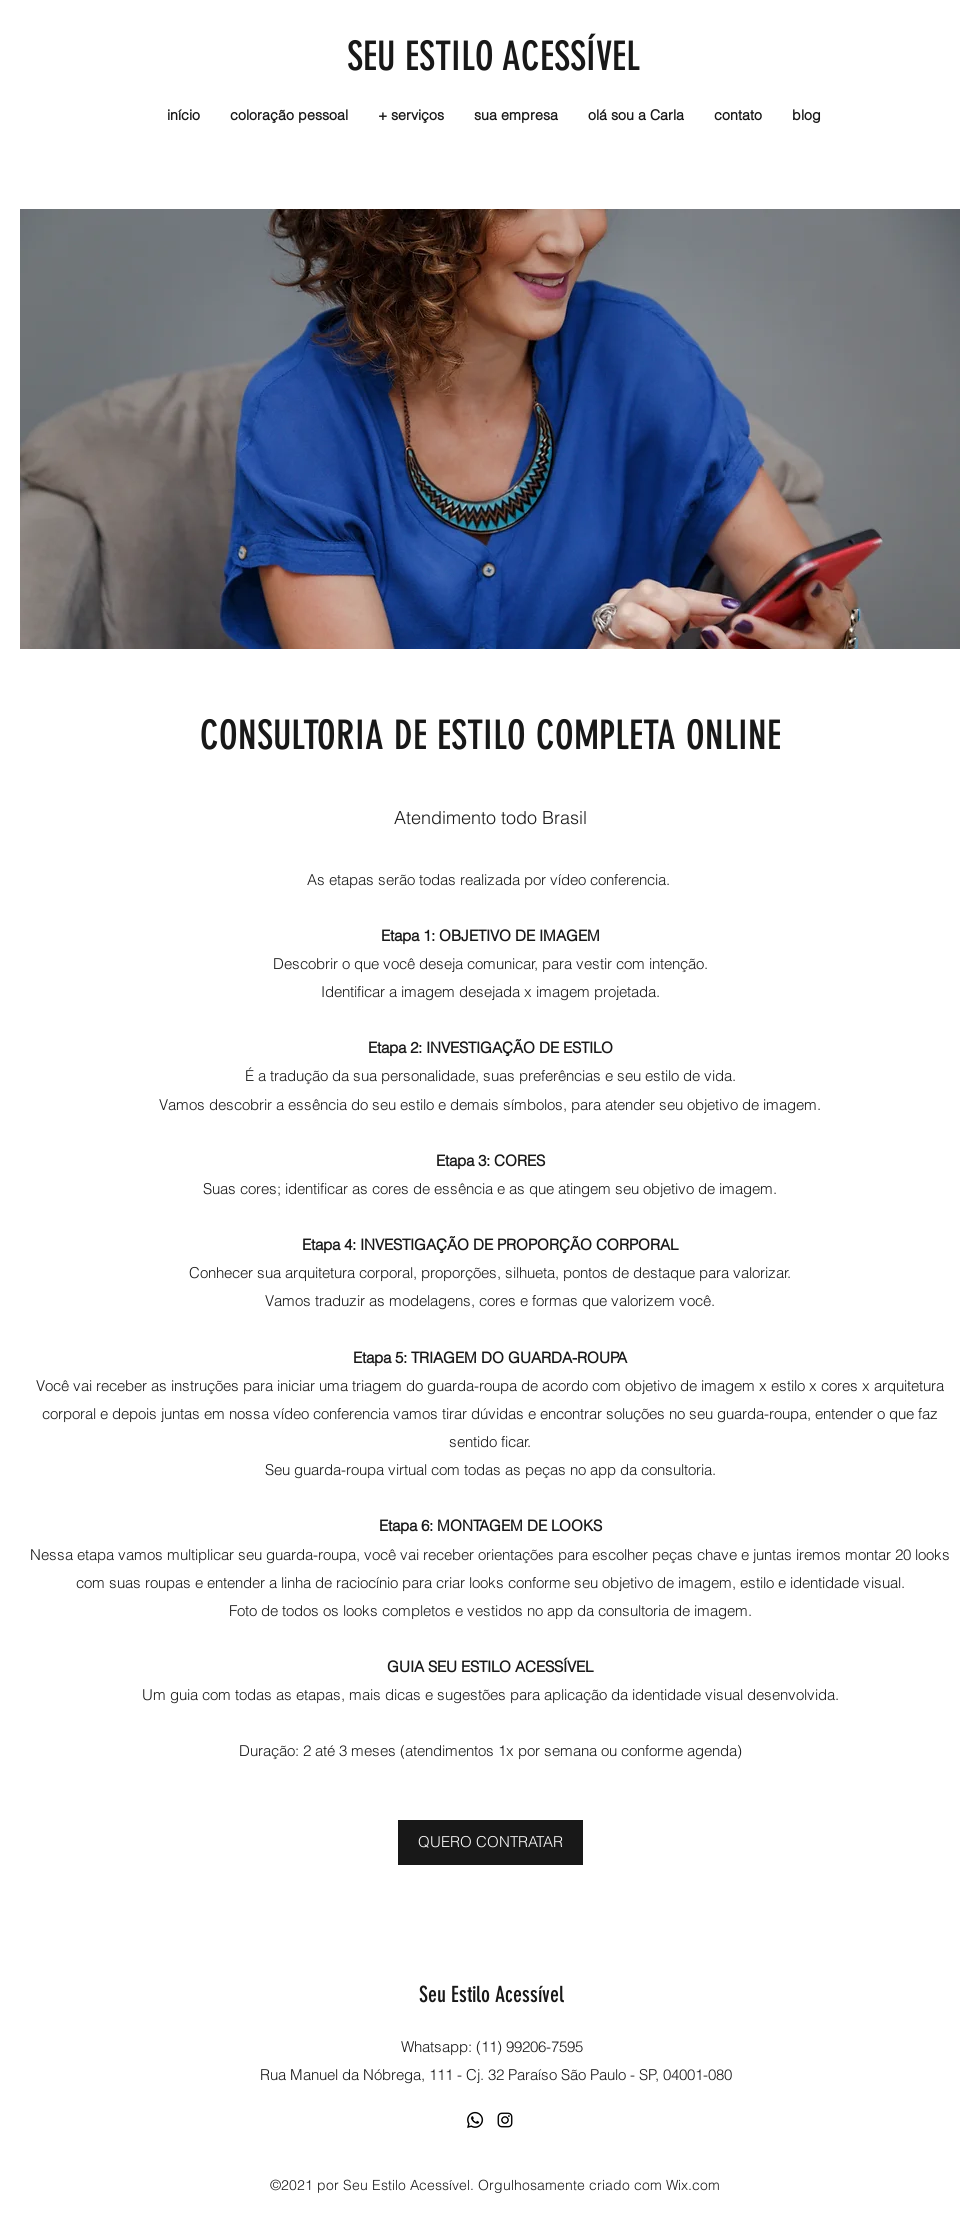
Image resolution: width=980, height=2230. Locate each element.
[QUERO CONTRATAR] (490, 1842)
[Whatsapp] (475, 2120)
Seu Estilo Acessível (491, 1994)
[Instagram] (505, 2120)
